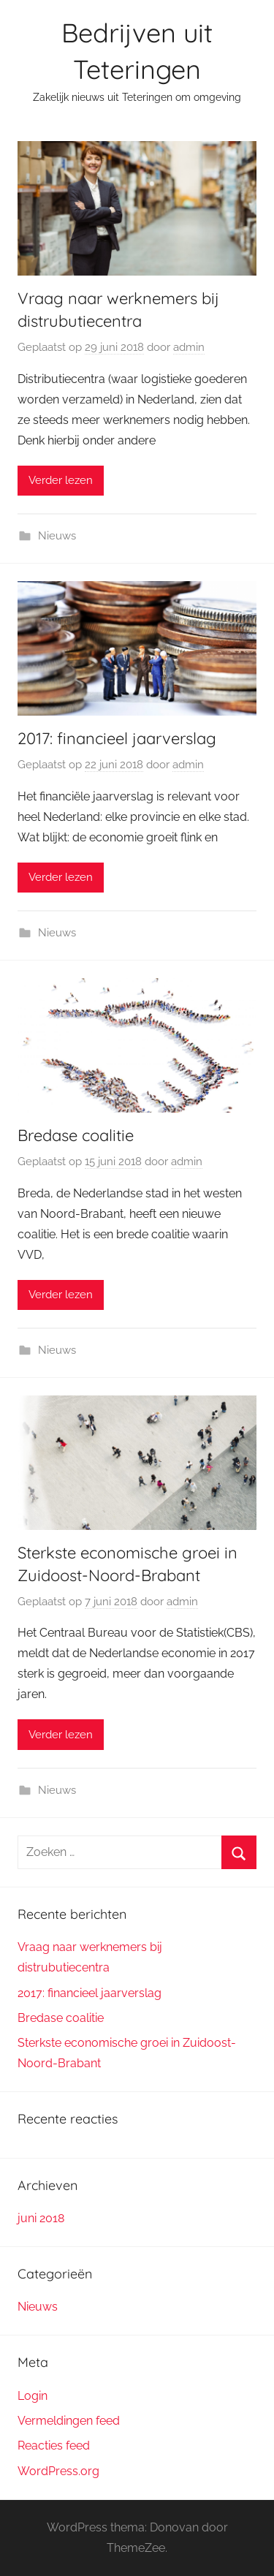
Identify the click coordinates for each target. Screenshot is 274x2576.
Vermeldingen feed (69, 2421)
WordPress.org (58, 2471)
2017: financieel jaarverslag (117, 738)
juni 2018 (41, 2218)
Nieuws (57, 535)
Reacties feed (54, 2445)
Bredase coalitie (76, 1135)
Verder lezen (60, 480)
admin (189, 347)
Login (32, 2396)
